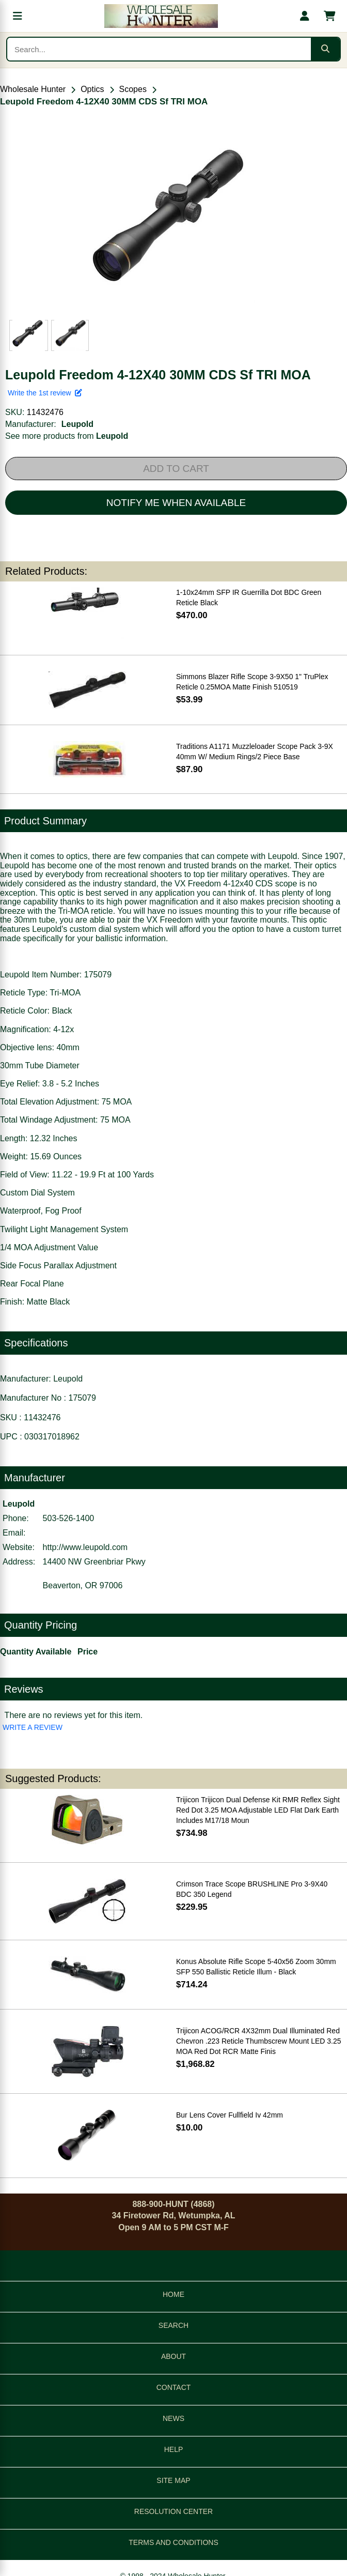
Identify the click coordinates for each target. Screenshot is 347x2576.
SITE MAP (173, 2480)
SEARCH (173, 2325)
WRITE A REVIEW (32, 1727)
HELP (173, 2449)
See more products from (66, 436)
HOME (173, 2294)
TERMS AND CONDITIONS (173, 2542)
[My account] (304, 16)
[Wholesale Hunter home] (161, 16)
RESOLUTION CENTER (173, 2511)
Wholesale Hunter (33, 89)
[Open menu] (17, 16)
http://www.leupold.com (85, 1547)
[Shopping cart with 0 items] (329, 16)
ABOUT (173, 2356)
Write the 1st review (45, 393)
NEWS (173, 2418)
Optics (92, 89)
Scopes (133, 89)
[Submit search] (325, 49)
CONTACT (173, 2387)
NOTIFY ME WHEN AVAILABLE (176, 502)
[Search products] (159, 49)
